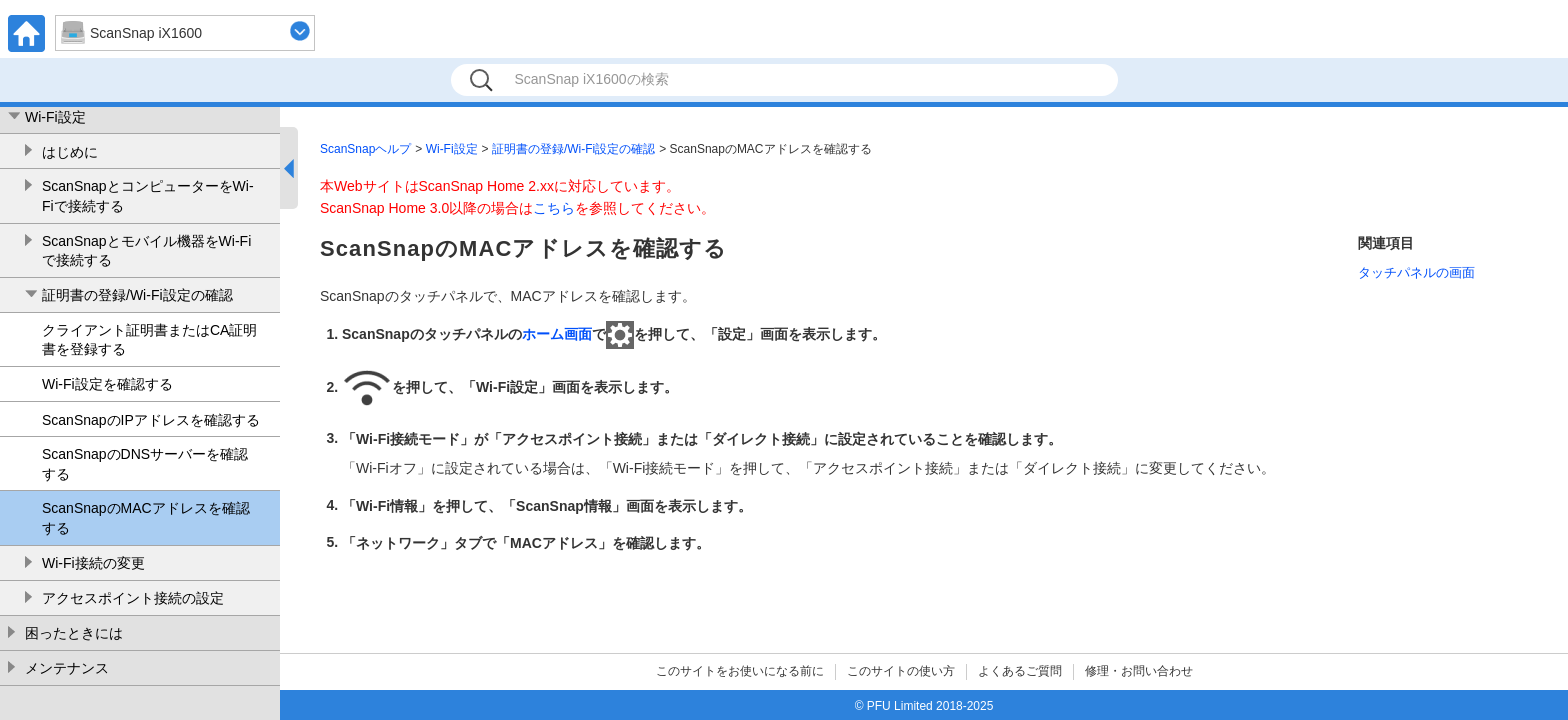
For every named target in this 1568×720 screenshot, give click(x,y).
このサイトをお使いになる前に (740, 671)
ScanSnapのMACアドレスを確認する (146, 518)
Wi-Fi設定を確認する (107, 384)
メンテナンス (67, 668)
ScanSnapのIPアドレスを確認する (151, 420)
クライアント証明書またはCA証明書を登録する (149, 340)
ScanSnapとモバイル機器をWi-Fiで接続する (146, 251)
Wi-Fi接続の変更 (93, 563)
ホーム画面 (557, 334)
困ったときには (74, 633)
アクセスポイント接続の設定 (133, 598)
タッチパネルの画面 (1416, 272)
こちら (554, 208)
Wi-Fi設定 (55, 117)
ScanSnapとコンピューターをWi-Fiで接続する (148, 196)
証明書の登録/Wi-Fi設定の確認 (137, 295)
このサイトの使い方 (901, 671)
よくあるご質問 (1020, 671)
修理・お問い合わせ (1139, 671)
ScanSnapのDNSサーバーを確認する (145, 464)
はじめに (70, 152)
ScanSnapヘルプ (365, 149)
